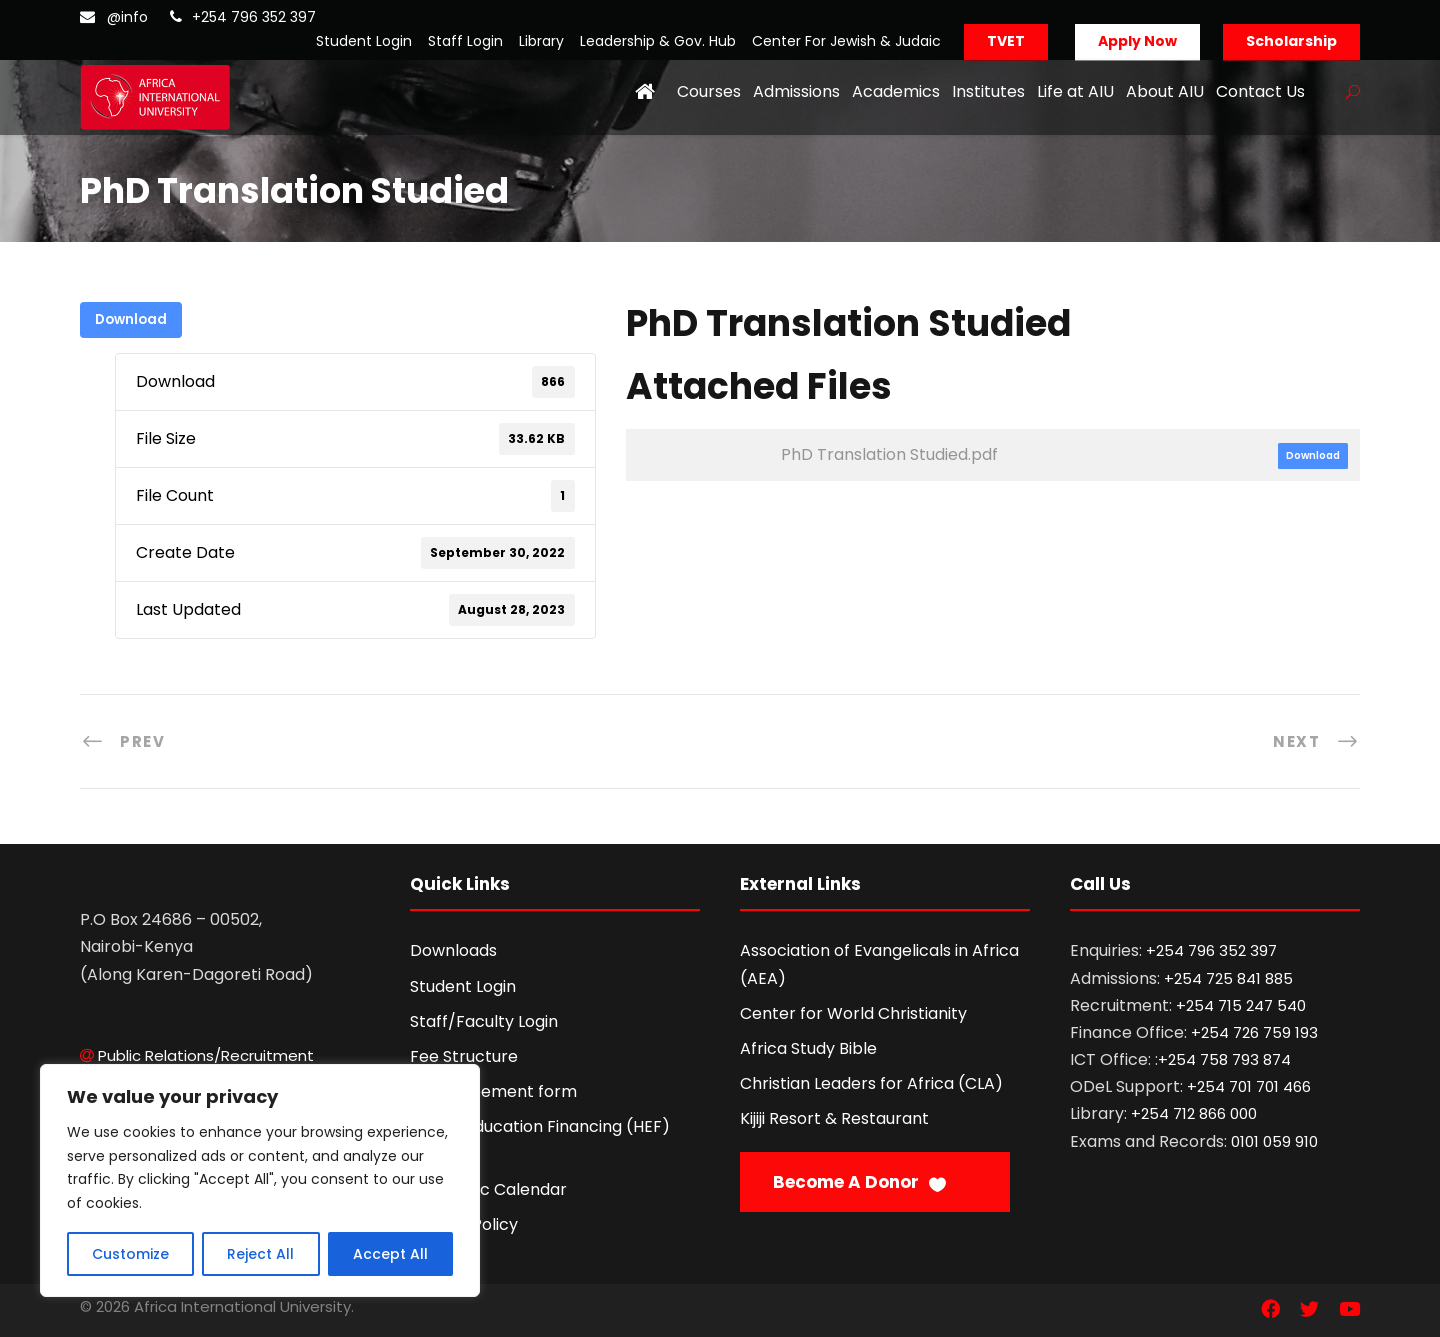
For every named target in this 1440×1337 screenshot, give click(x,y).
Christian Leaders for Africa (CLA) (871, 1083)
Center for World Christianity (853, 1013)
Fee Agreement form (493, 1091)
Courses (709, 91)
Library (541, 41)
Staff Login (465, 41)
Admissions (796, 91)
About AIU (1165, 91)
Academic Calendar (488, 1189)
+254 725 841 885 (1228, 978)
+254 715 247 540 (1241, 1005)
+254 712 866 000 (1194, 1113)
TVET (1006, 41)
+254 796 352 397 (254, 17)
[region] (260, 1180)
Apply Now (1137, 41)
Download (131, 319)
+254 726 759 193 (1254, 1032)
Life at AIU (1075, 91)
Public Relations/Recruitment (206, 1055)
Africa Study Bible (808, 1048)
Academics (896, 91)
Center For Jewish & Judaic (846, 41)
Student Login (364, 41)
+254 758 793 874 (1224, 1059)
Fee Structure (464, 1056)
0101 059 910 (1274, 1141)
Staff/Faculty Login (484, 1021)
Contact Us (1260, 91)
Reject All (260, 1254)
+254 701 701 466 (1249, 1086)
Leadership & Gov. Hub (658, 41)
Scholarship (1291, 41)
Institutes (988, 91)
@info (127, 17)
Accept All (390, 1254)
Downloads (453, 950)
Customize (130, 1254)
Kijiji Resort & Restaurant (834, 1118)
